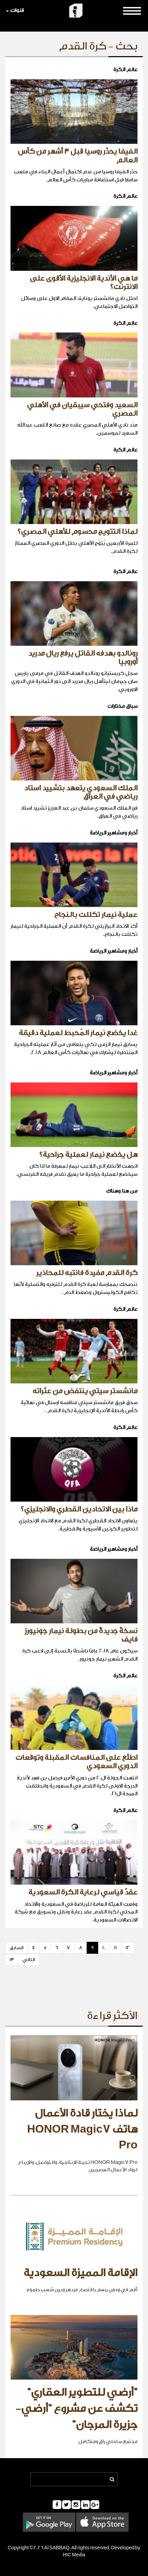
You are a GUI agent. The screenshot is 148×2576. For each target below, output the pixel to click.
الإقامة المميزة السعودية (80, 2273)
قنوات (15, 10)
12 (128, 1947)
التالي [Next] (28, 1959)
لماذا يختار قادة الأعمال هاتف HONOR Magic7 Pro (82, 2129)
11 (115, 1947)
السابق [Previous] (16, 1947)
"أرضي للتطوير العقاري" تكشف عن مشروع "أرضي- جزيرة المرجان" (76, 2408)
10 (103, 1947)
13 (11, 1959)
